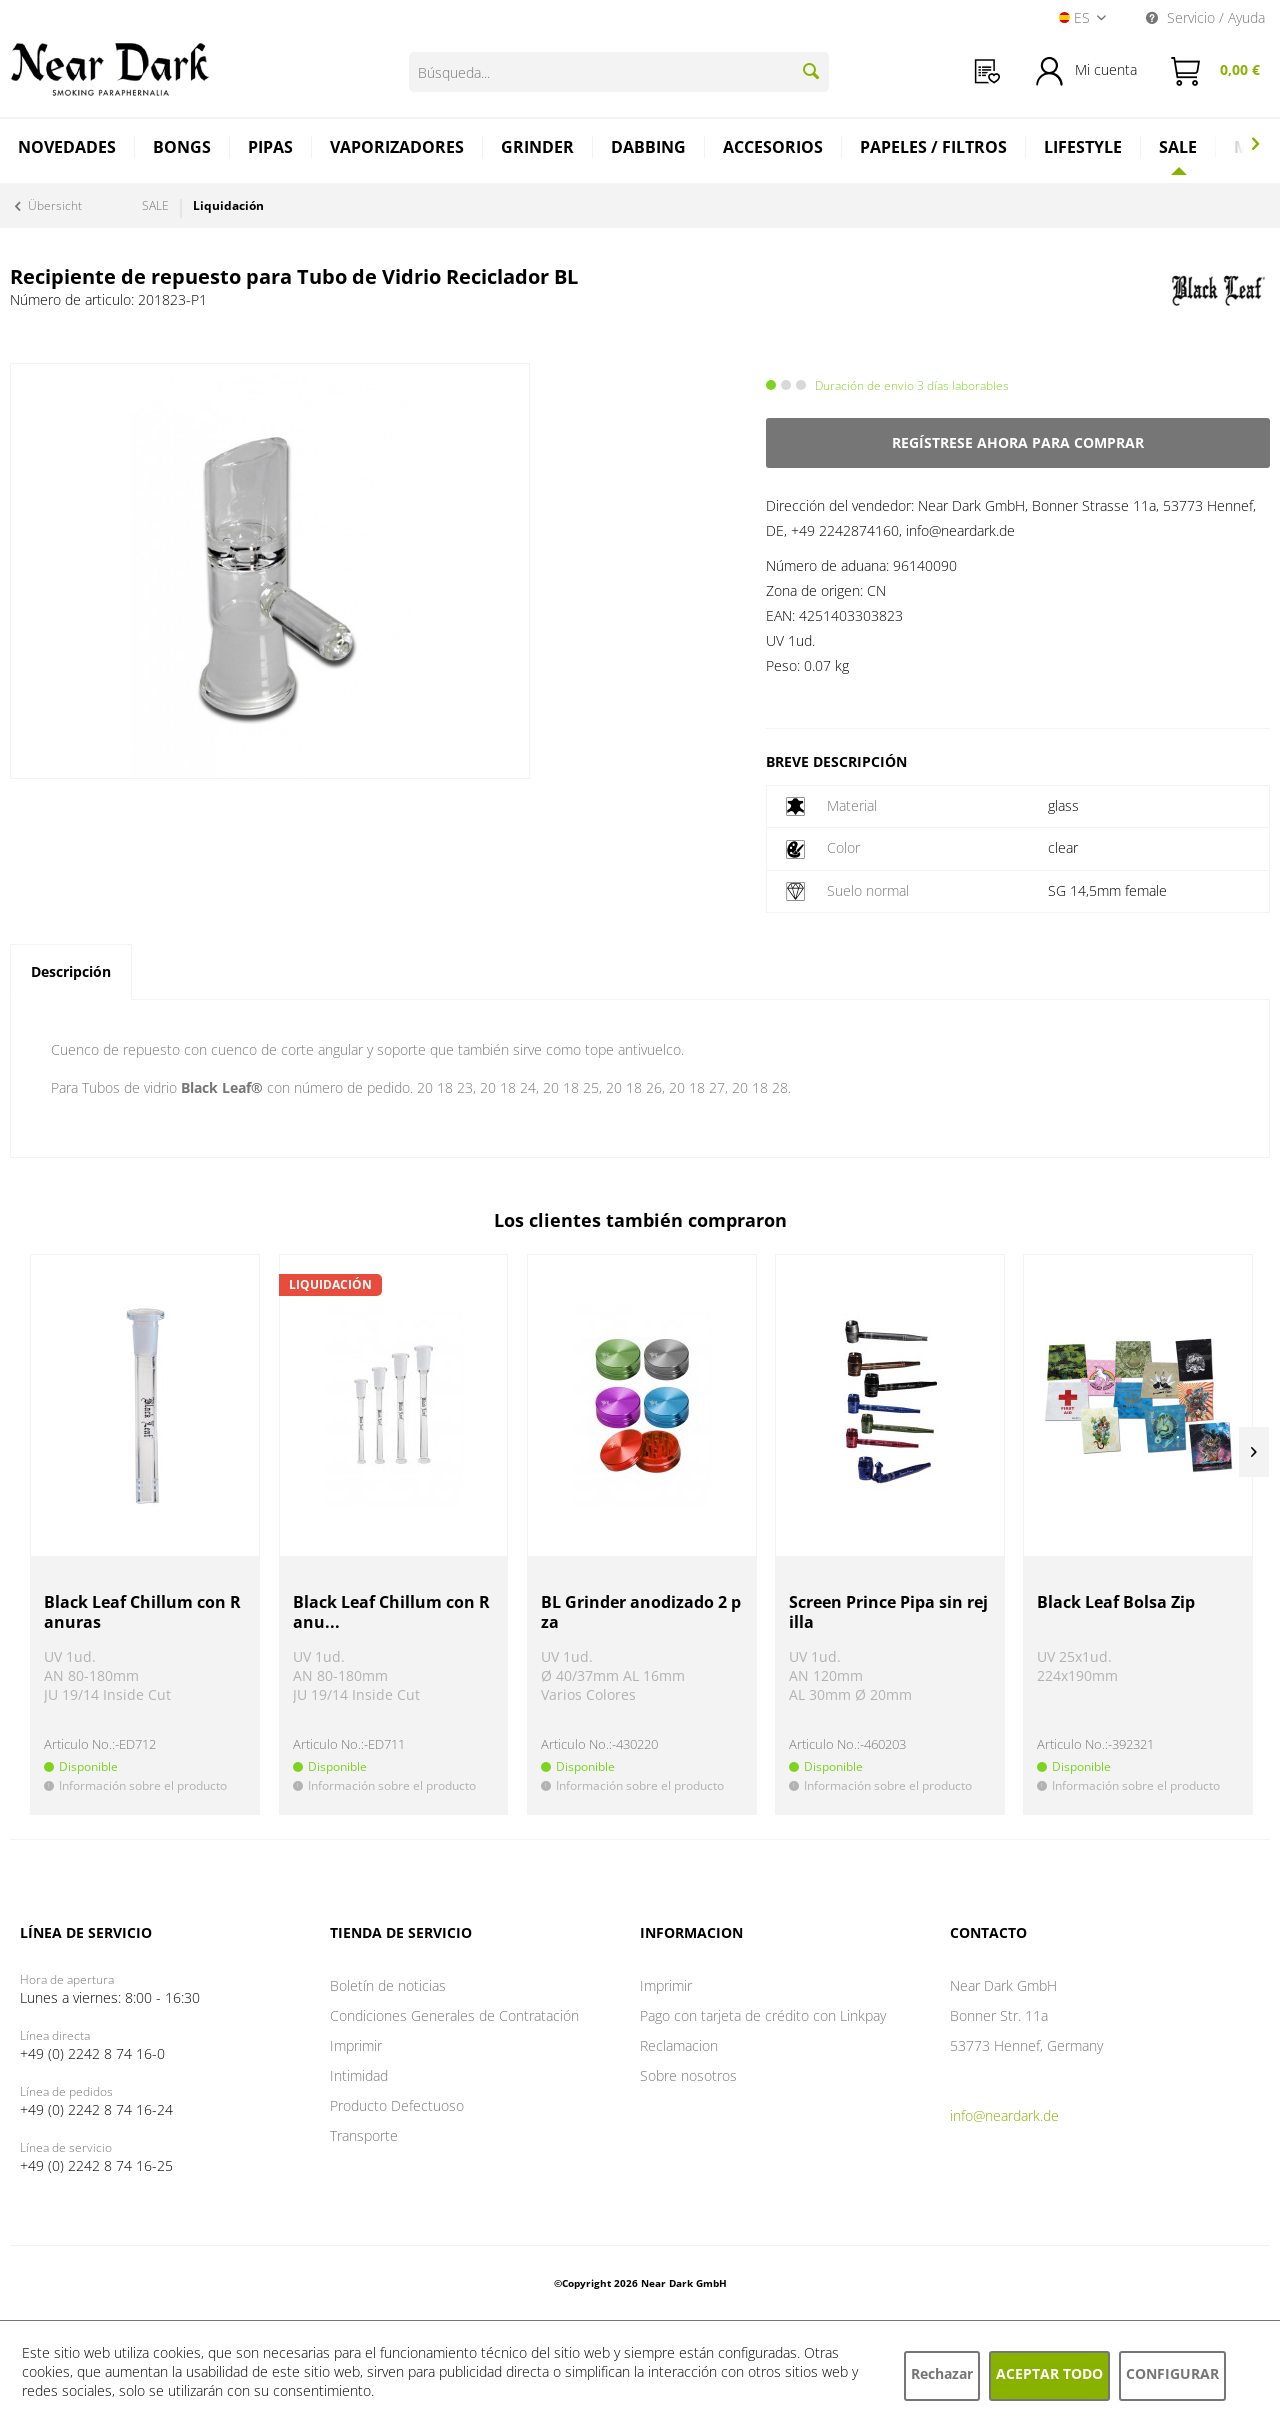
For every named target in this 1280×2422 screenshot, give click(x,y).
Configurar (1172, 2373)
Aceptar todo (1049, 2373)
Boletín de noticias (388, 1985)
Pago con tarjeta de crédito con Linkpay (763, 2015)
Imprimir (356, 2045)
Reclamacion (679, 2045)
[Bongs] (182, 149)
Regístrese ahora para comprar (1018, 442)
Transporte (364, 2135)
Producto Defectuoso (397, 2105)
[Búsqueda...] (619, 72)
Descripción (71, 971)
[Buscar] (811, 71)
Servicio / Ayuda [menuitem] (1205, 17)
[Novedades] (67, 149)
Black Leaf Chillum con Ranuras (142, 1612)
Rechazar (942, 2373)
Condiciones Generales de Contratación (454, 2015)
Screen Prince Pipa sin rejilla (888, 1612)
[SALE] (1178, 147)
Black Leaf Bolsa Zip (1116, 1602)
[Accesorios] (773, 149)
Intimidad (359, 2075)
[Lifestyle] (1083, 149)
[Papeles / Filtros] (934, 149)
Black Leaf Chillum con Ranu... (391, 1612)
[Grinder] (538, 149)
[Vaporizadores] (397, 149)
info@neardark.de (1004, 2115)
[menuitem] (987, 71)
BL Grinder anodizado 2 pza (641, 1612)
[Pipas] (271, 149)
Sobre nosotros (688, 2075)
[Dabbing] (649, 149)
